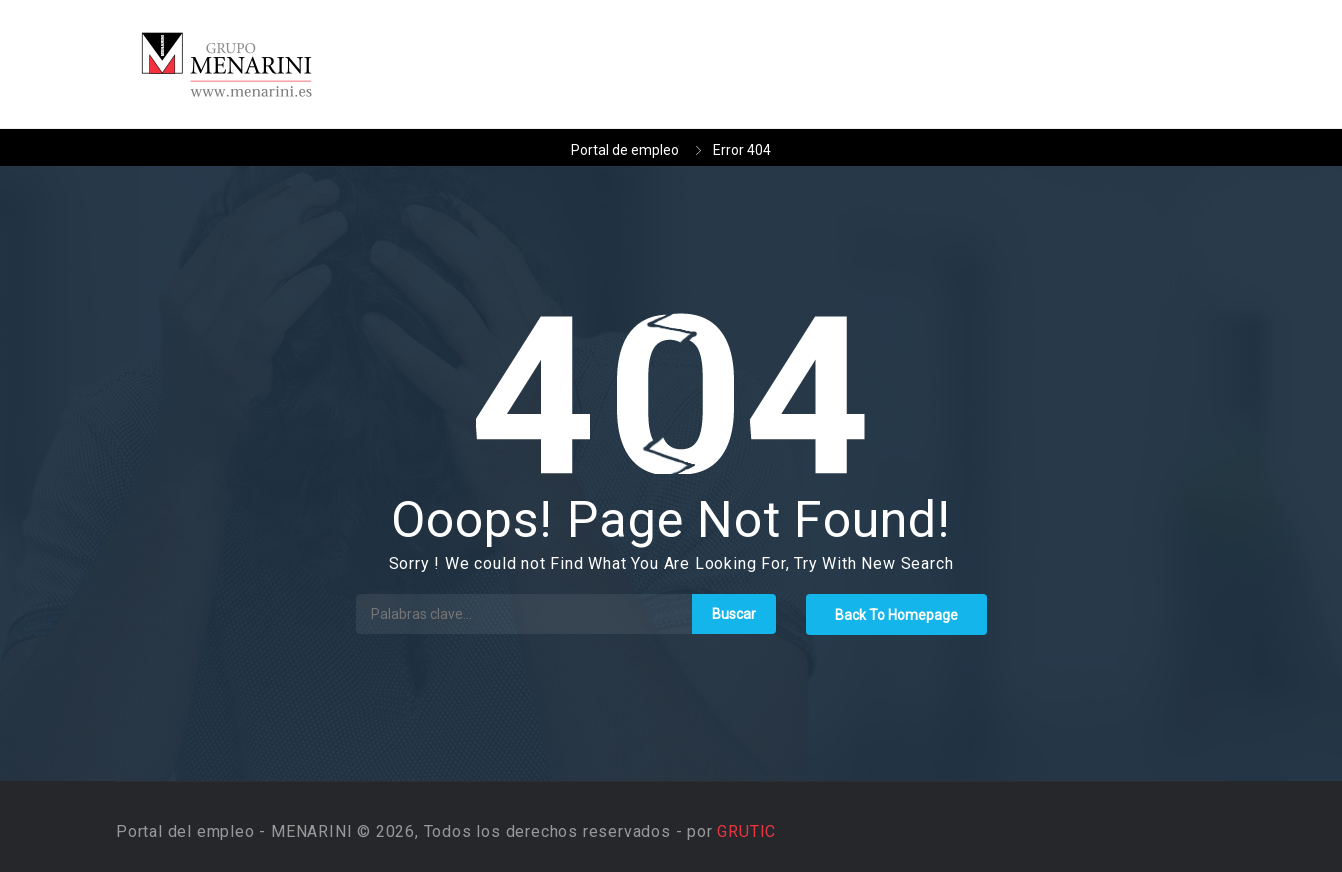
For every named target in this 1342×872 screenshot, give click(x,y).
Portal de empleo (625, 150)
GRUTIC (746, 831)
